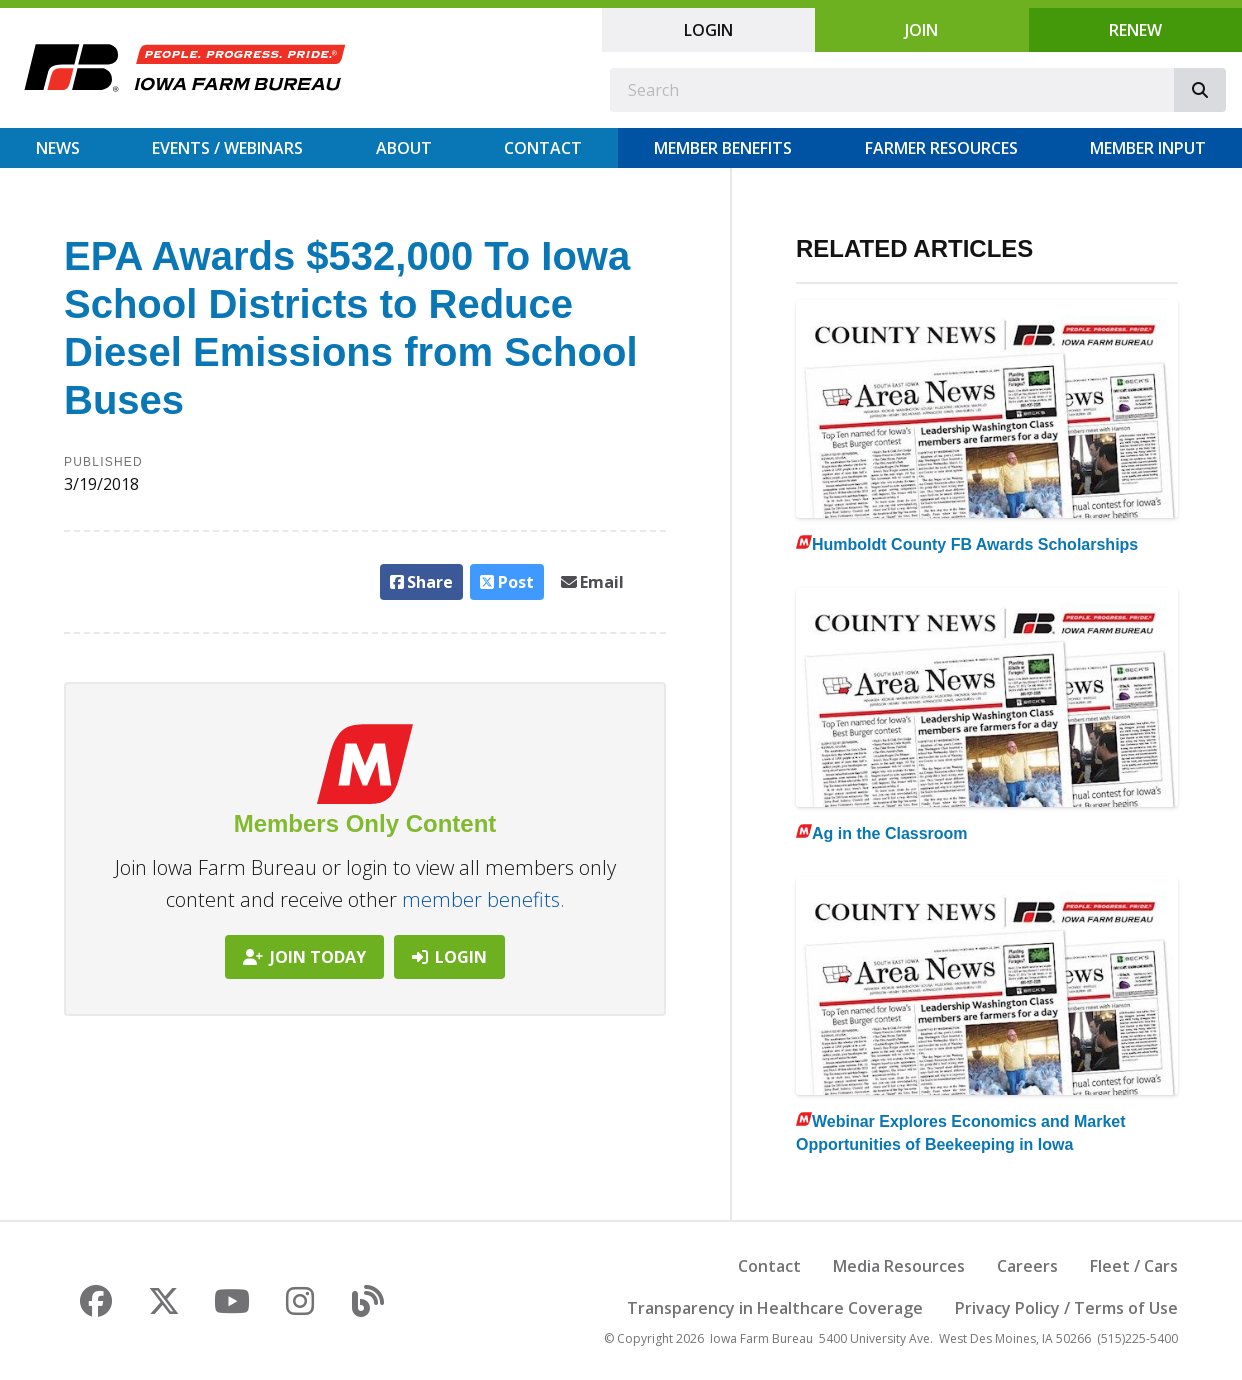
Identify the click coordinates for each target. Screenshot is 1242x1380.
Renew (1135, 30)
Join (921, 30)
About (404, 148)
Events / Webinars (227, 148)
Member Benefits (723, 148)
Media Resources (899, 1266)
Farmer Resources (941, 148)
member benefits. (483, 899)
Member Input (1148, 148)
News (58, 148)
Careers (1027, 1266)
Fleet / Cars (1134, 1266)
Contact (543, 148)
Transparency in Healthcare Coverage (775, 1308)
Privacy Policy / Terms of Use (1066, 1308)
